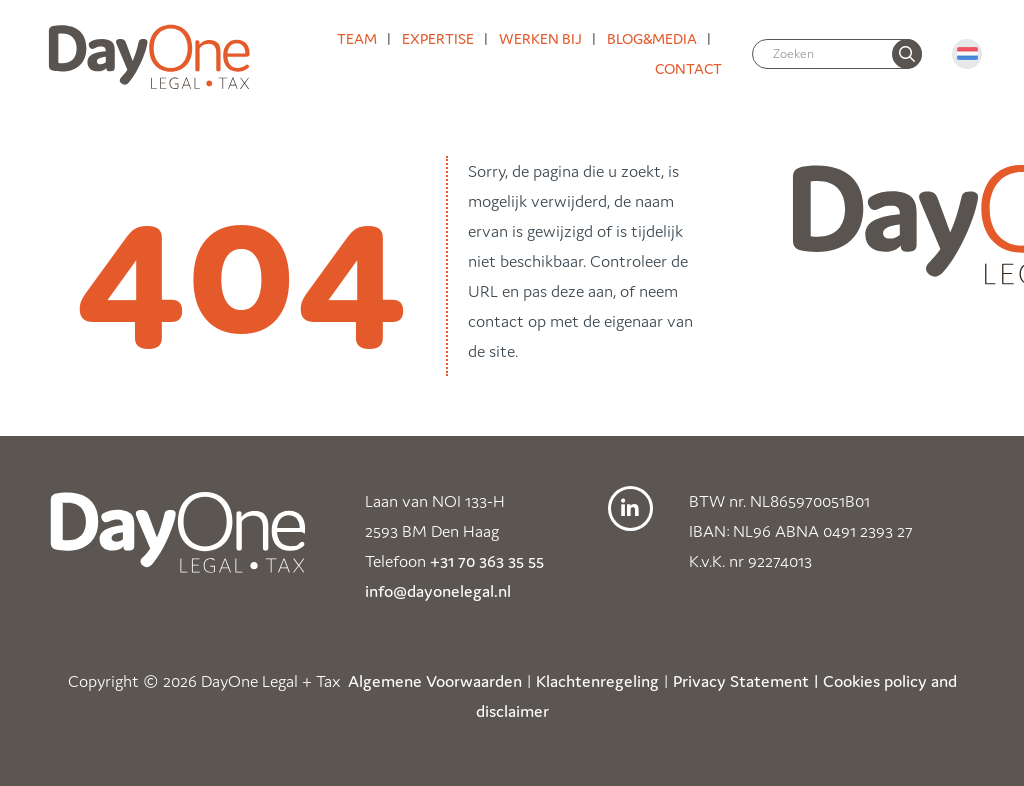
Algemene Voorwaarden (435, 681)
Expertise (438, 38)
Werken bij (540, 38)
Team (357, 38)
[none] (907, 54)
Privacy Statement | (746, 681)
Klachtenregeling (597, 681)
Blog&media (652, 38)
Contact (688, 68)
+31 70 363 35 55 (487, 561)
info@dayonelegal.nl (438, 591)
